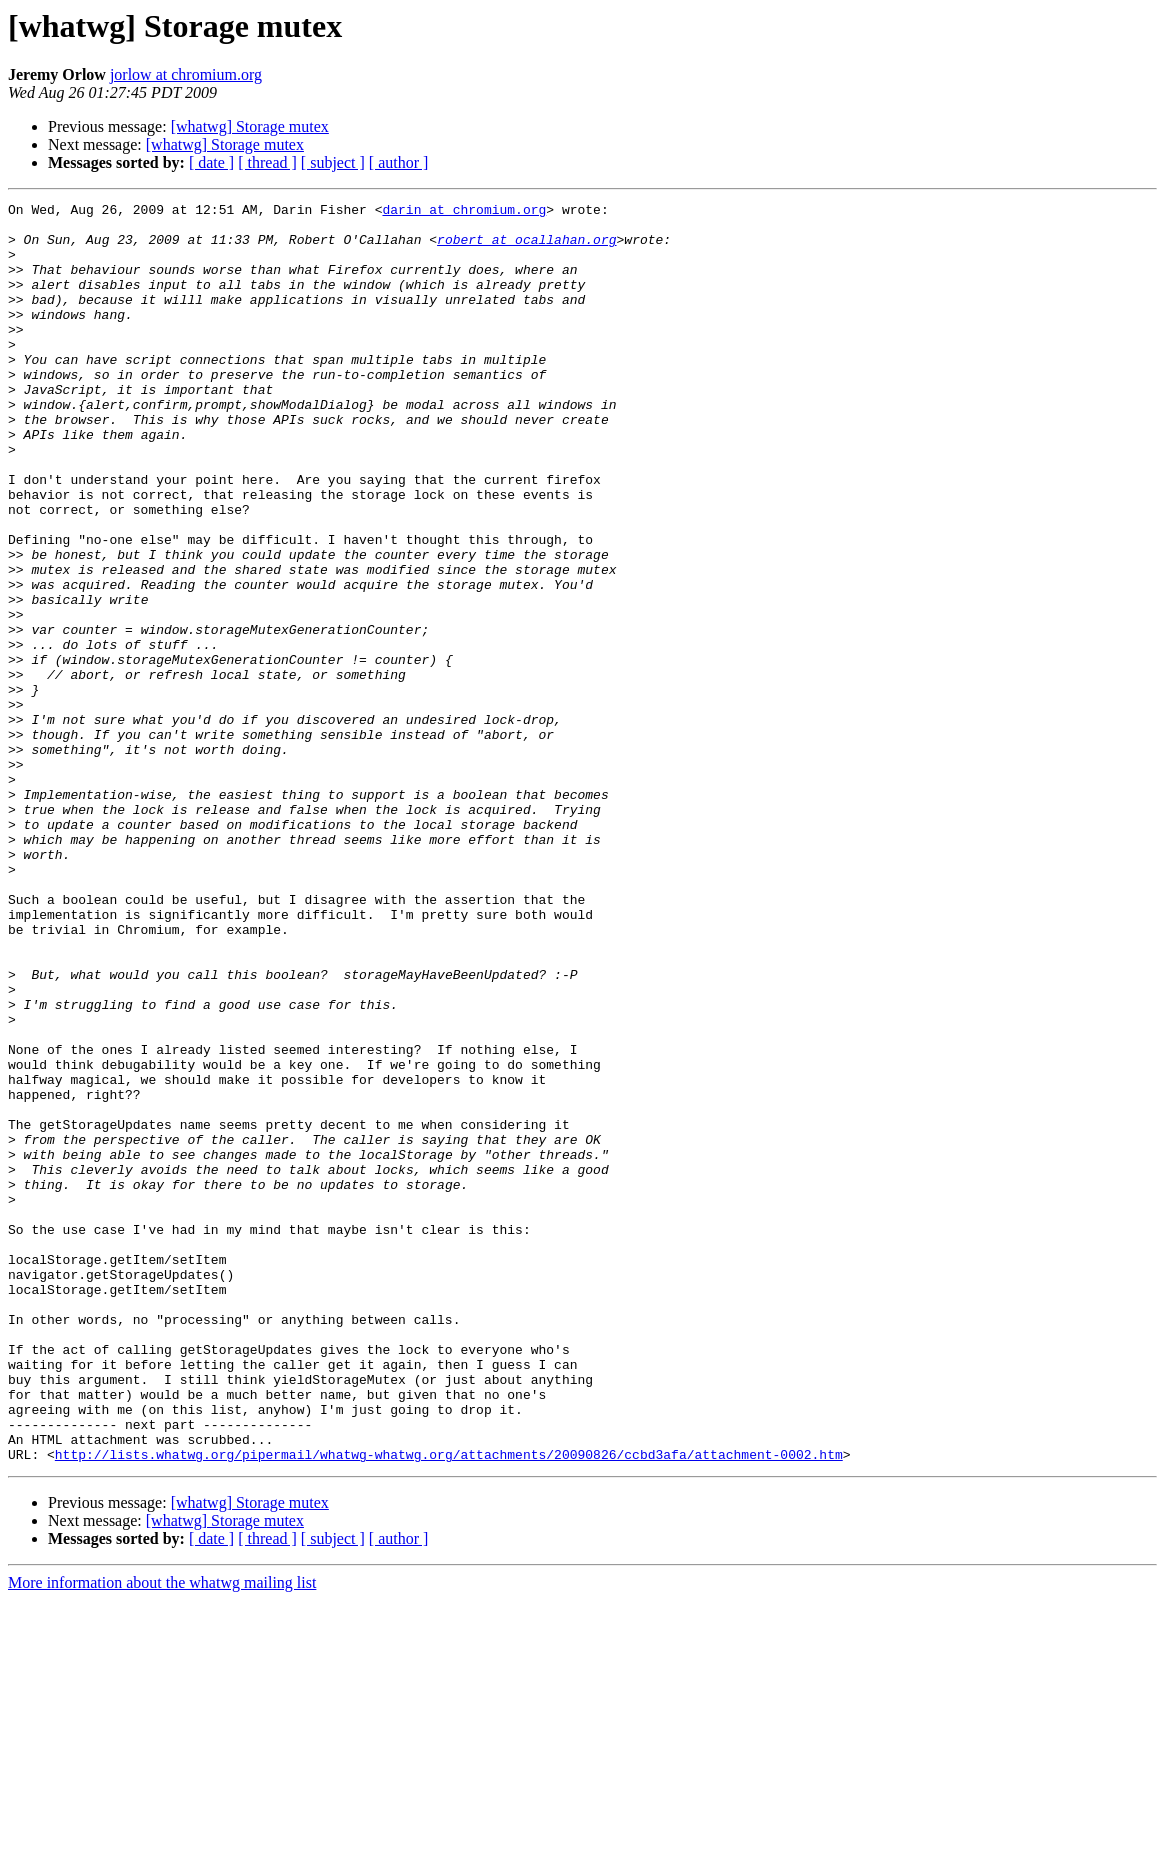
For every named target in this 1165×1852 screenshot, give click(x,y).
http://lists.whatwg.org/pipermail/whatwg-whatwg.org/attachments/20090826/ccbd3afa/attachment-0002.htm (449, 1706)
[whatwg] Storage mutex (250, 126)
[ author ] (399, 162)
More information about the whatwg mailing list (162, 1834)
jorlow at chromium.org (186, 74)
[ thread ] (267, 162)
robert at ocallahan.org (526, 248)
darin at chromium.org (464, 212)
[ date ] (211, 162)
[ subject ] (333, 162)
